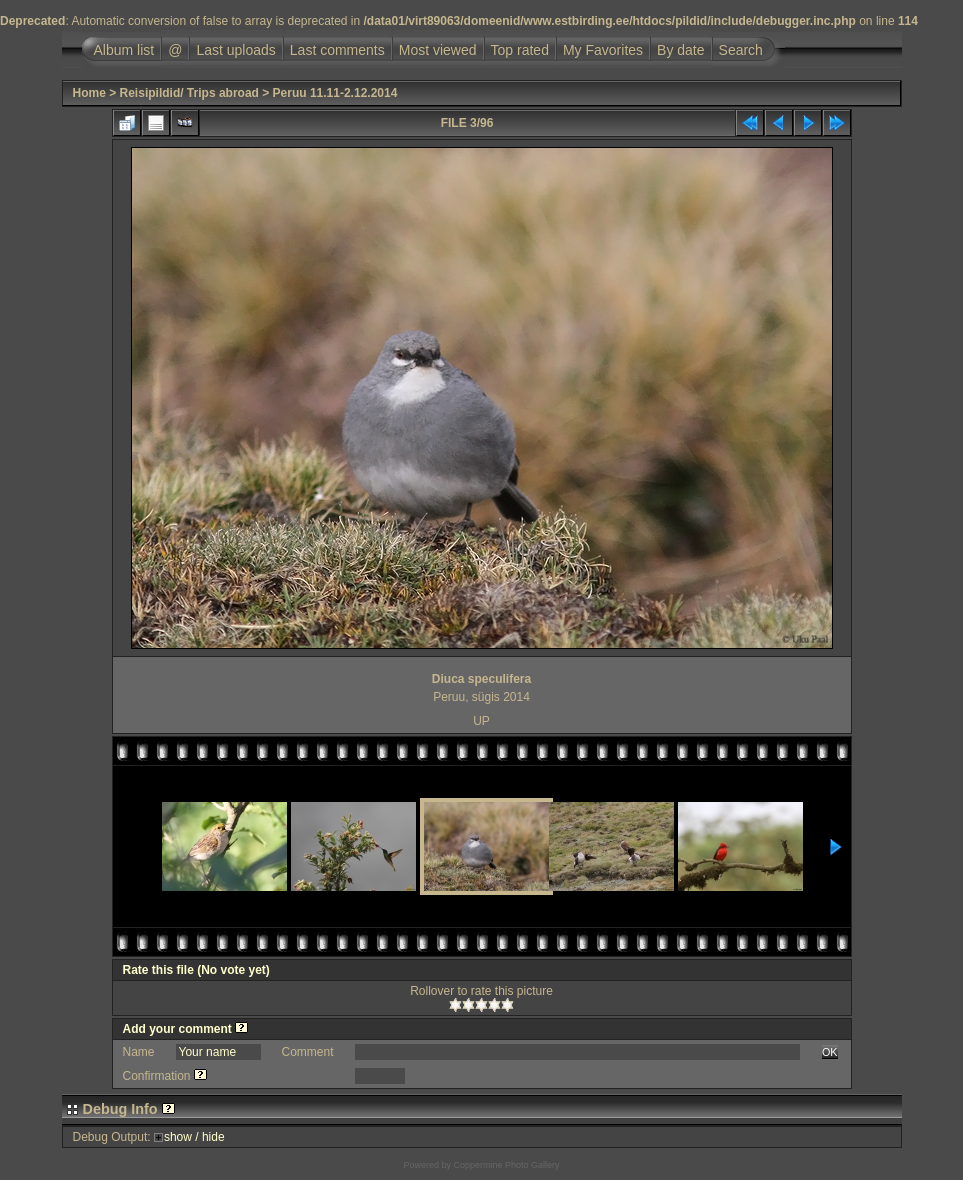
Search (741, 50)
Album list (124, 50)
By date (680, 50)
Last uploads (235, 50)
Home (89, 93)
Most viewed (438, 50)
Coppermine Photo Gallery (506, 1165)
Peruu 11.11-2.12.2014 (335, 93)
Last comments (337, 50)
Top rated (520, 50)
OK (830, 1052)
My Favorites (603, 50)
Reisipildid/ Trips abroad (189, 93)
